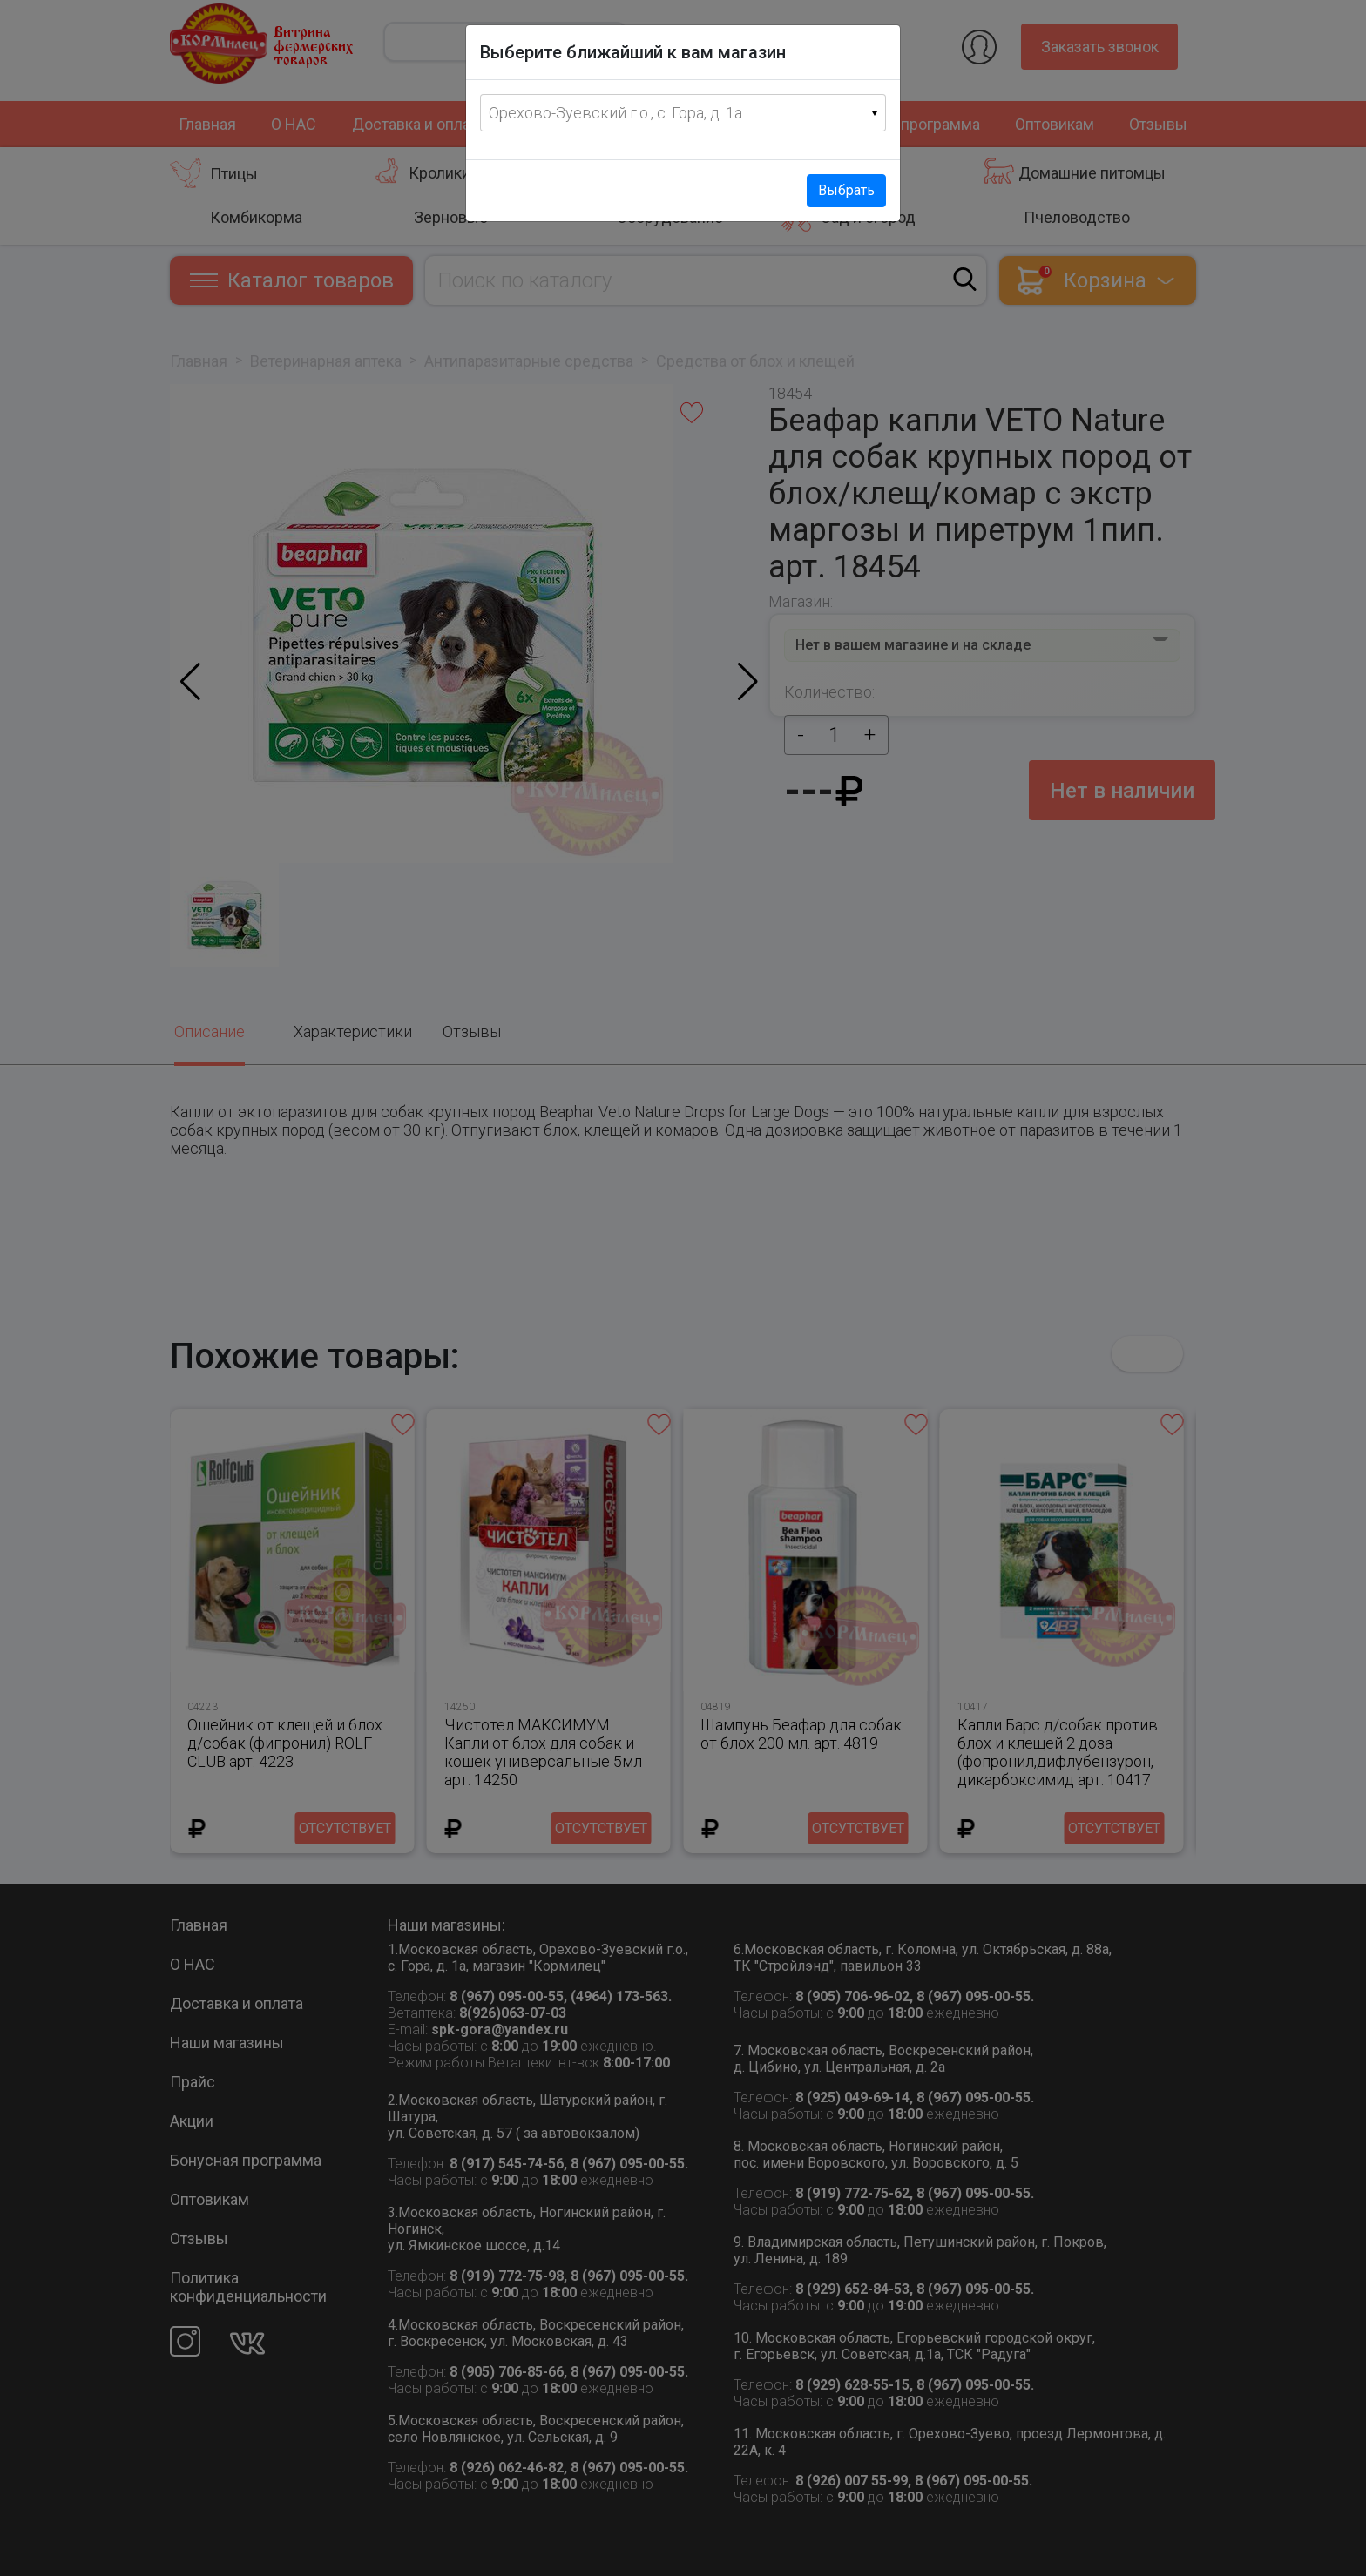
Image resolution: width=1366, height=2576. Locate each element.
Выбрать (846, 190)
